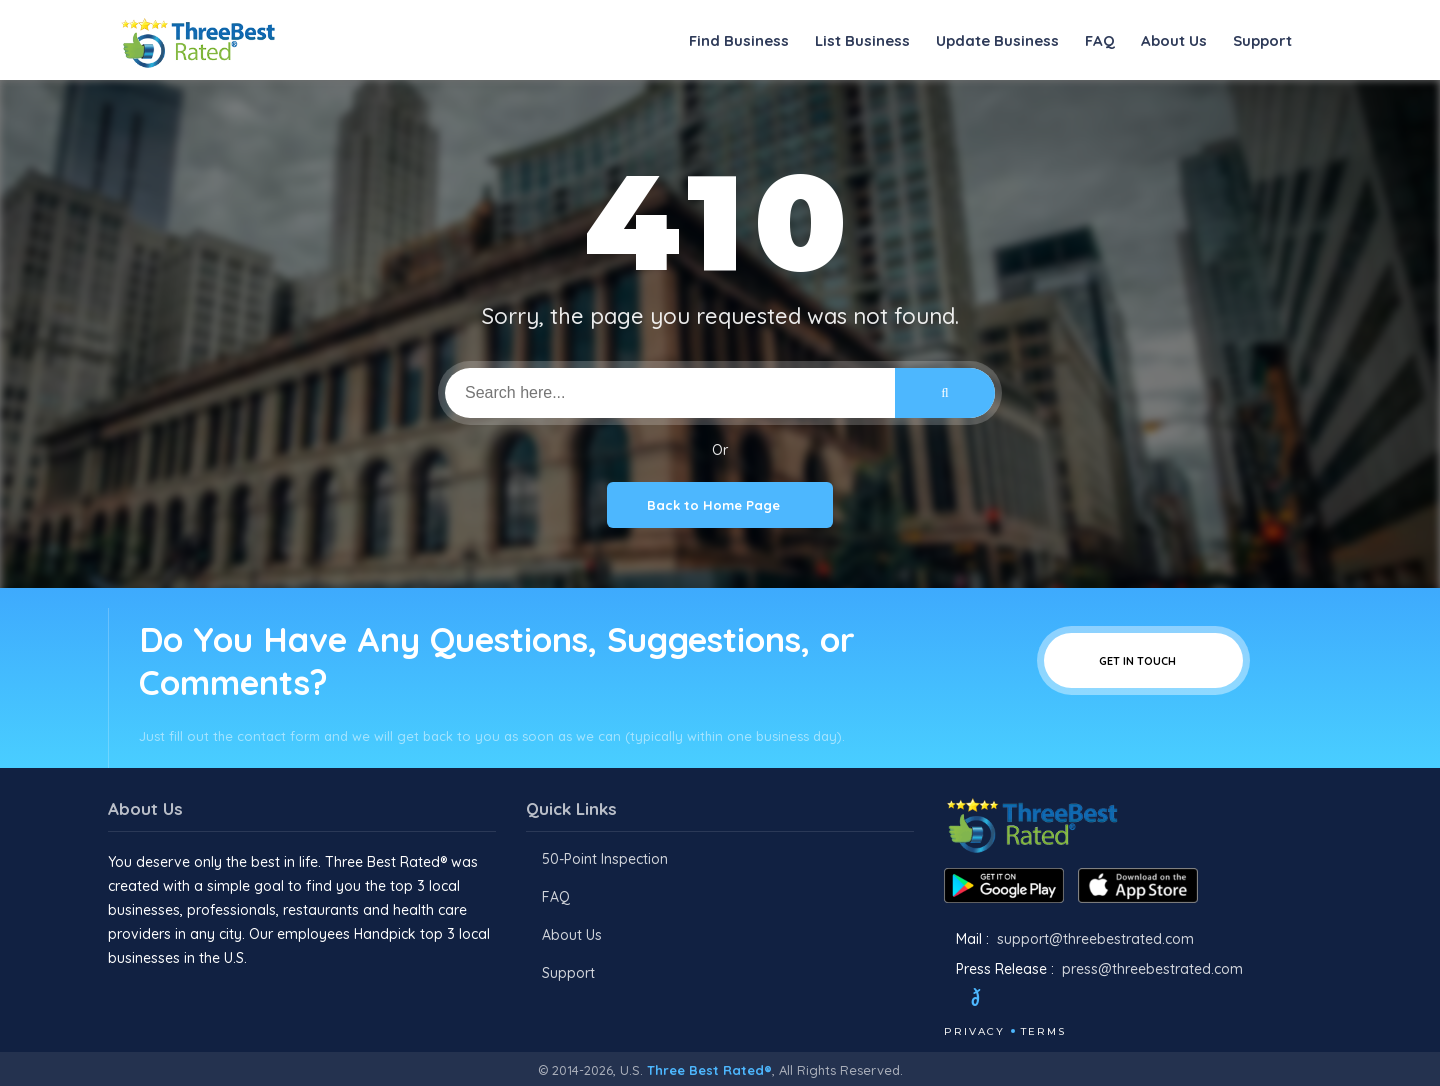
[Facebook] (946, 1000)
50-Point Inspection (605, 859)
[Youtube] (1070, 1000)
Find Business (739, 40)
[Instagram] (1043, 1000)
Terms (1043, 1031)
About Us (1174, 40)
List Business (862, 40)
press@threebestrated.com (1152, 969)
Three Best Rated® (709, 1070)
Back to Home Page (720, 505)
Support (1262, 40)
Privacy (974, 1031)
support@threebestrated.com (1095, 939)
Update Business (997, 40)
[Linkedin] (1097, 1000)
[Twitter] (994, 1000)
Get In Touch (1143, 660)
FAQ (1100, 40)
